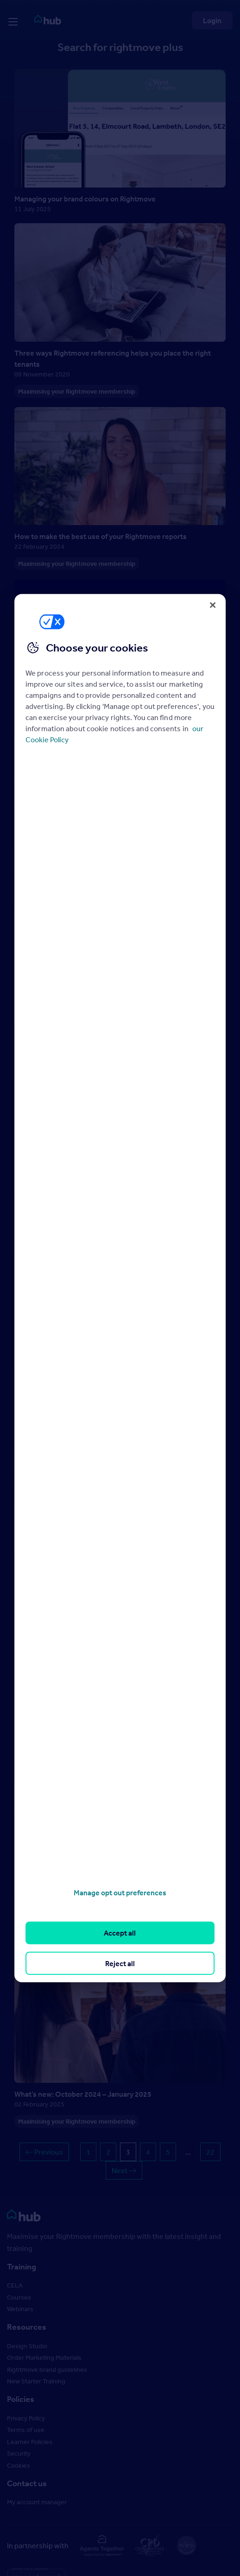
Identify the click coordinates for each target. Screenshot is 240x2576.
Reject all (120, 1963)
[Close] (212, 605)
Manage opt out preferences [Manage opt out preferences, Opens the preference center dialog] (120, 1892)
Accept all (120, 1932)
